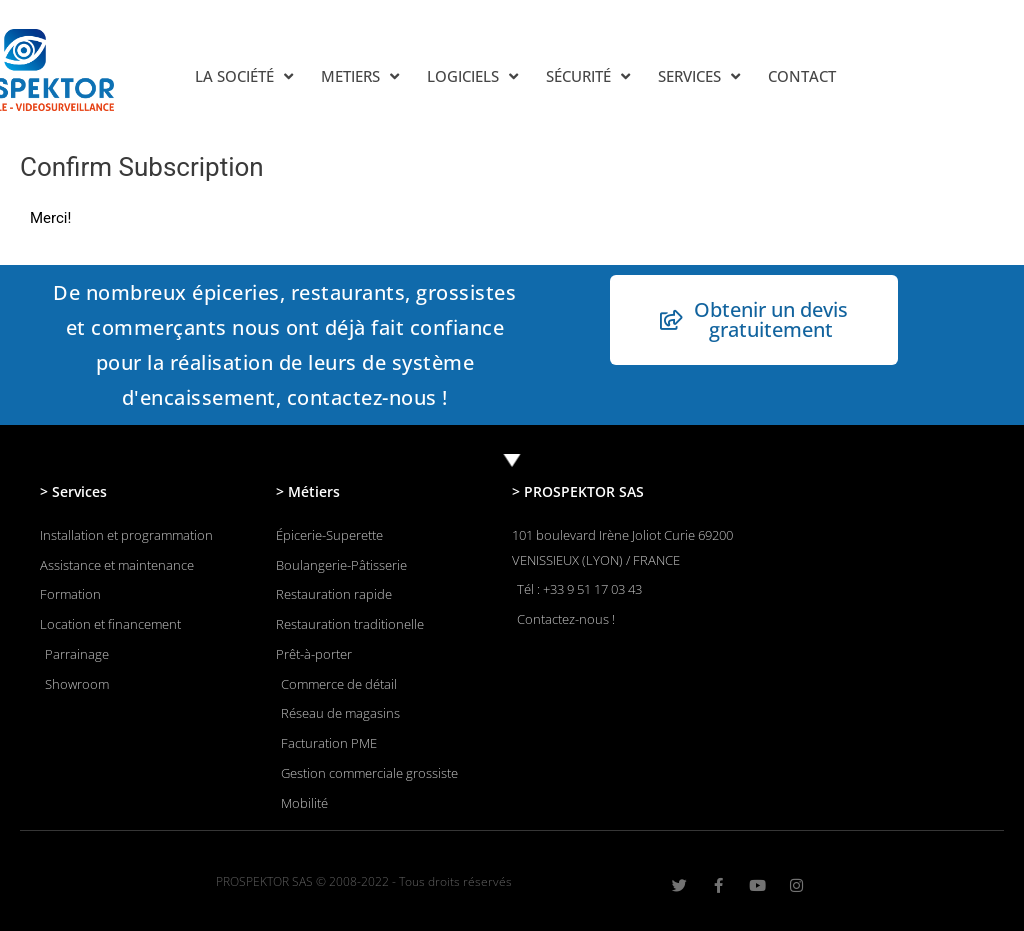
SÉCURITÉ (588, 76)
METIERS (360, 76)
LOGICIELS (472, 76)
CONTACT (802, 76)
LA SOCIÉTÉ (244, 76)
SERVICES (699, 76)
